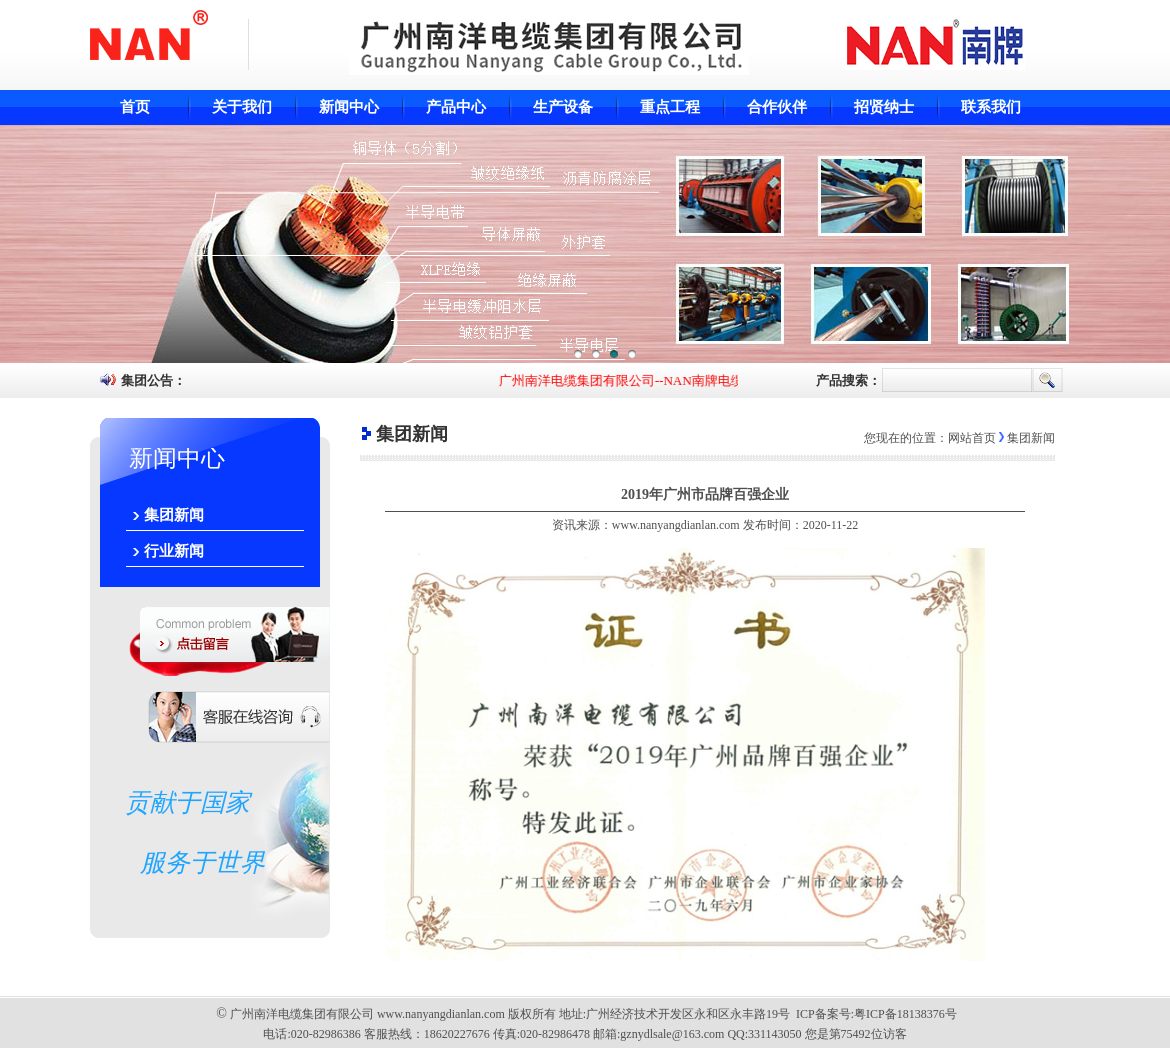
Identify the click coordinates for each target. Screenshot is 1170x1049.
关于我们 (242, 107)
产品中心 (456, 107)
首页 (135, 107)
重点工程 (670, 107)
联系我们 (991, 107)
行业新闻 (174, 551)
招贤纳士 (884, 107)
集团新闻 (174, 515)
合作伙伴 (777, 107)
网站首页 (972, 438)
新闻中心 (349, 107)
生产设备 (563, 107)
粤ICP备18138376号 (905, 1014)
